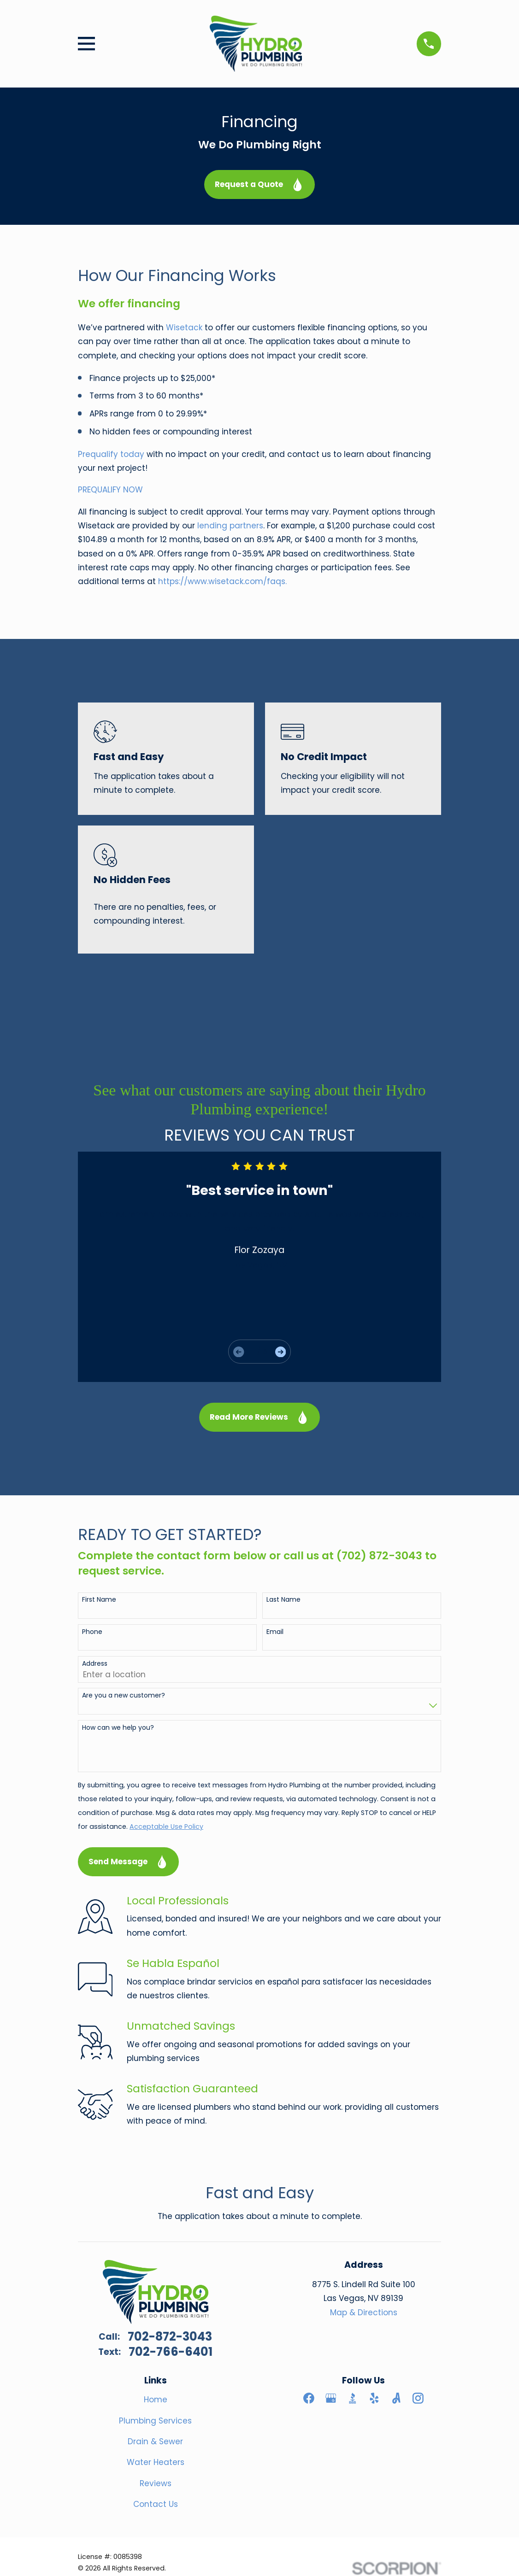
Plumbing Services (155, 2420)
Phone (92, 1632)
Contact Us (155, 2504)
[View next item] (280, 1352)
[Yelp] (374, 2398)
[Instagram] (418, 2398)
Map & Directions (363, 2312)
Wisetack (185, 327)
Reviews (155, 2483)
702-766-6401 (170, 2352)
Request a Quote (259, 184)
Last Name (283, 1600)
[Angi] (396, 2398)
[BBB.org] (352, 2398)
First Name (99, 1600)
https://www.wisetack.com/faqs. (222, 581)
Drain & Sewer (155, 2441)
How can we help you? (118, 1728)
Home (155, 2399)
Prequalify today (111, 454)
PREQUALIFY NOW (111, 489)
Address (94, 1664)
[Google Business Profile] (330, 2398)
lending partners (230, 525)
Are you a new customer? (123, 1695)
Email (274, 1632)
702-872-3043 (170, 2337)
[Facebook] (308, 2398)
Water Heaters (155, 2462)
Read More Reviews (259, 1417)
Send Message (128, 1861)
